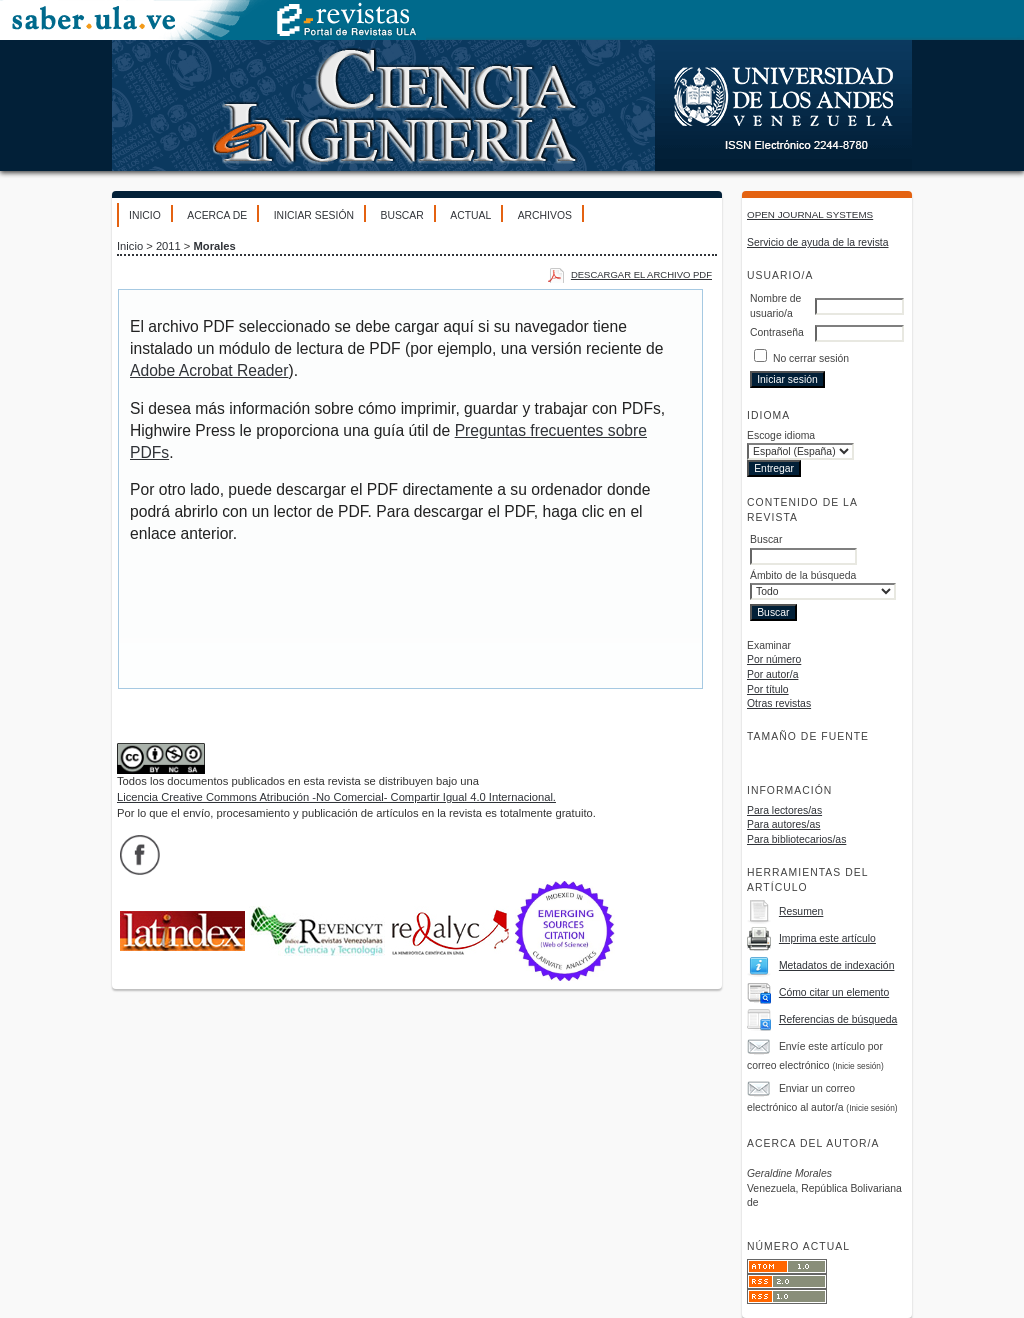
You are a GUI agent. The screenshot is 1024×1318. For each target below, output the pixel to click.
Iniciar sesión (314, 215)
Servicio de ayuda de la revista (818, 242)
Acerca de (217, 215)
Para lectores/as (784, 810)
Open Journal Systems (810, 214)
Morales (215, 246)
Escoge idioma (781, 435)
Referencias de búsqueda (838, 1019)
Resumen (801, 911)
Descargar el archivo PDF (641, 274)
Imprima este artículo (827, 938)
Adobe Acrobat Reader (209, 370)
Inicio (145, 215)
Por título (768, 689)
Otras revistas (779, 703)
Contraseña (777, 332)
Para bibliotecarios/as (796, 839)
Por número (774, 659)
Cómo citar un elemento (834, 992)
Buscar (401, 215)
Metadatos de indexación (837, 965)
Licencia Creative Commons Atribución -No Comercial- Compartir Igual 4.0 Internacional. (336, 797)
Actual (470, 215)
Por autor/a (772, 674)
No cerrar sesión (811, 358)
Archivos (545, 215)
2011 (168, 246)
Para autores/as (783, 824)
